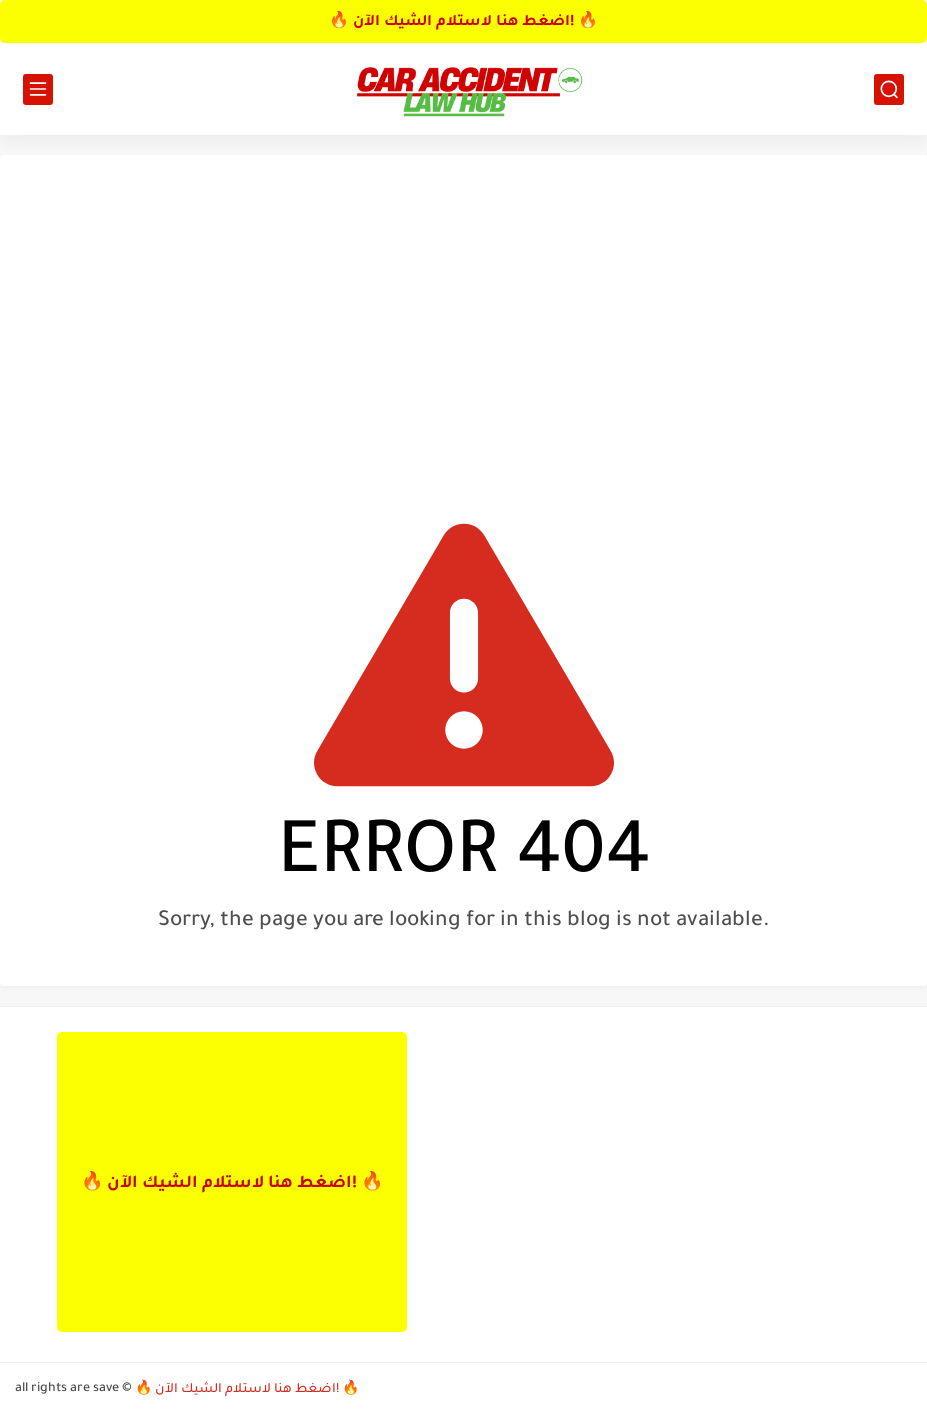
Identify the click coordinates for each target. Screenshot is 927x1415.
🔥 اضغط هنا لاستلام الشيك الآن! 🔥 (463, 23)
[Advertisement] (463, 325)
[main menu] (38, 89)
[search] (889, 89)
